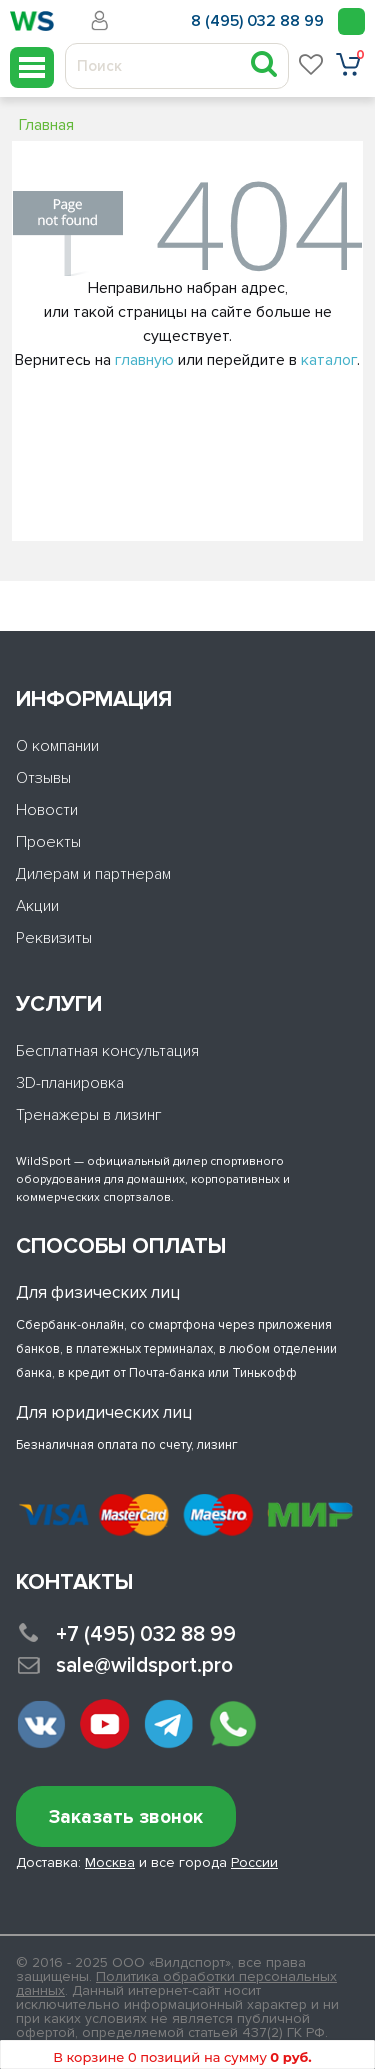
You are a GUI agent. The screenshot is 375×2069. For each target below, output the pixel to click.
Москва (110, 1862)
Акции (37, 906)
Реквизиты (54, 938)
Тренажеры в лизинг (89, 1115)
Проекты (48, 842)
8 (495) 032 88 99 (257, 21)
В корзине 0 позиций (182, 2057)
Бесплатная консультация (107, 1051)
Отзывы (43, 778)
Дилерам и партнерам (93, 874)
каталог (329, 360)
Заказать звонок (126, 1817)
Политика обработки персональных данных (176, 1983)
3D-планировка (70, 1083)
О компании (57, 746)
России (254, 1862)
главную (144, 360)
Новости (47, 810)
